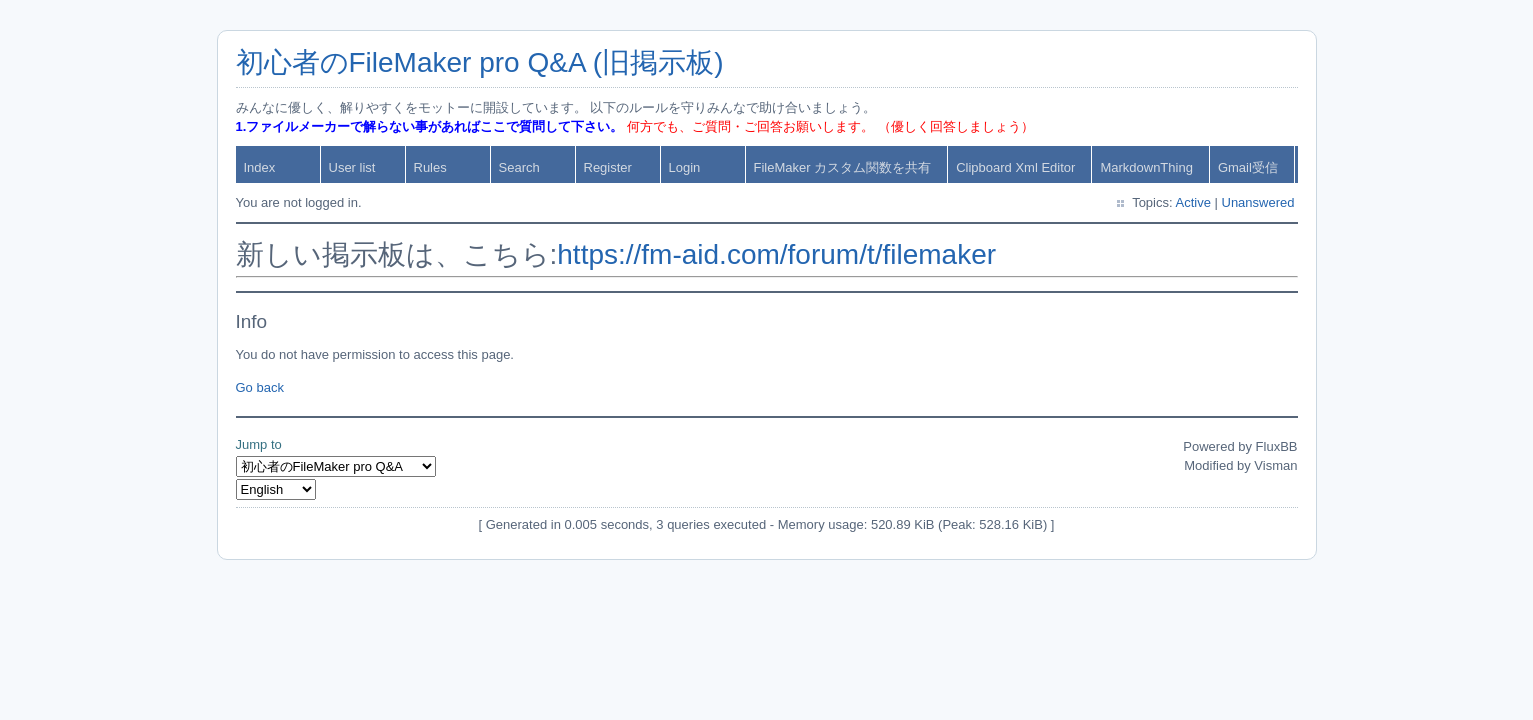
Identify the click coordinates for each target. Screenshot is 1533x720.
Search (519, 167)
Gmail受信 (1248, 167)
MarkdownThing (1146, 167)
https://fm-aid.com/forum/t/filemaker (776, 254)
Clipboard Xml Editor (1015, 167)
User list (352, 167)
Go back (260, 387)
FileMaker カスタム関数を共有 (843, 167)
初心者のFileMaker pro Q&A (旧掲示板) (480, 62)
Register (608, 167)
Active (1192, 202)
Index (260, 167)
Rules (430, 167)
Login (685, 167)
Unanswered (1258, 202)
